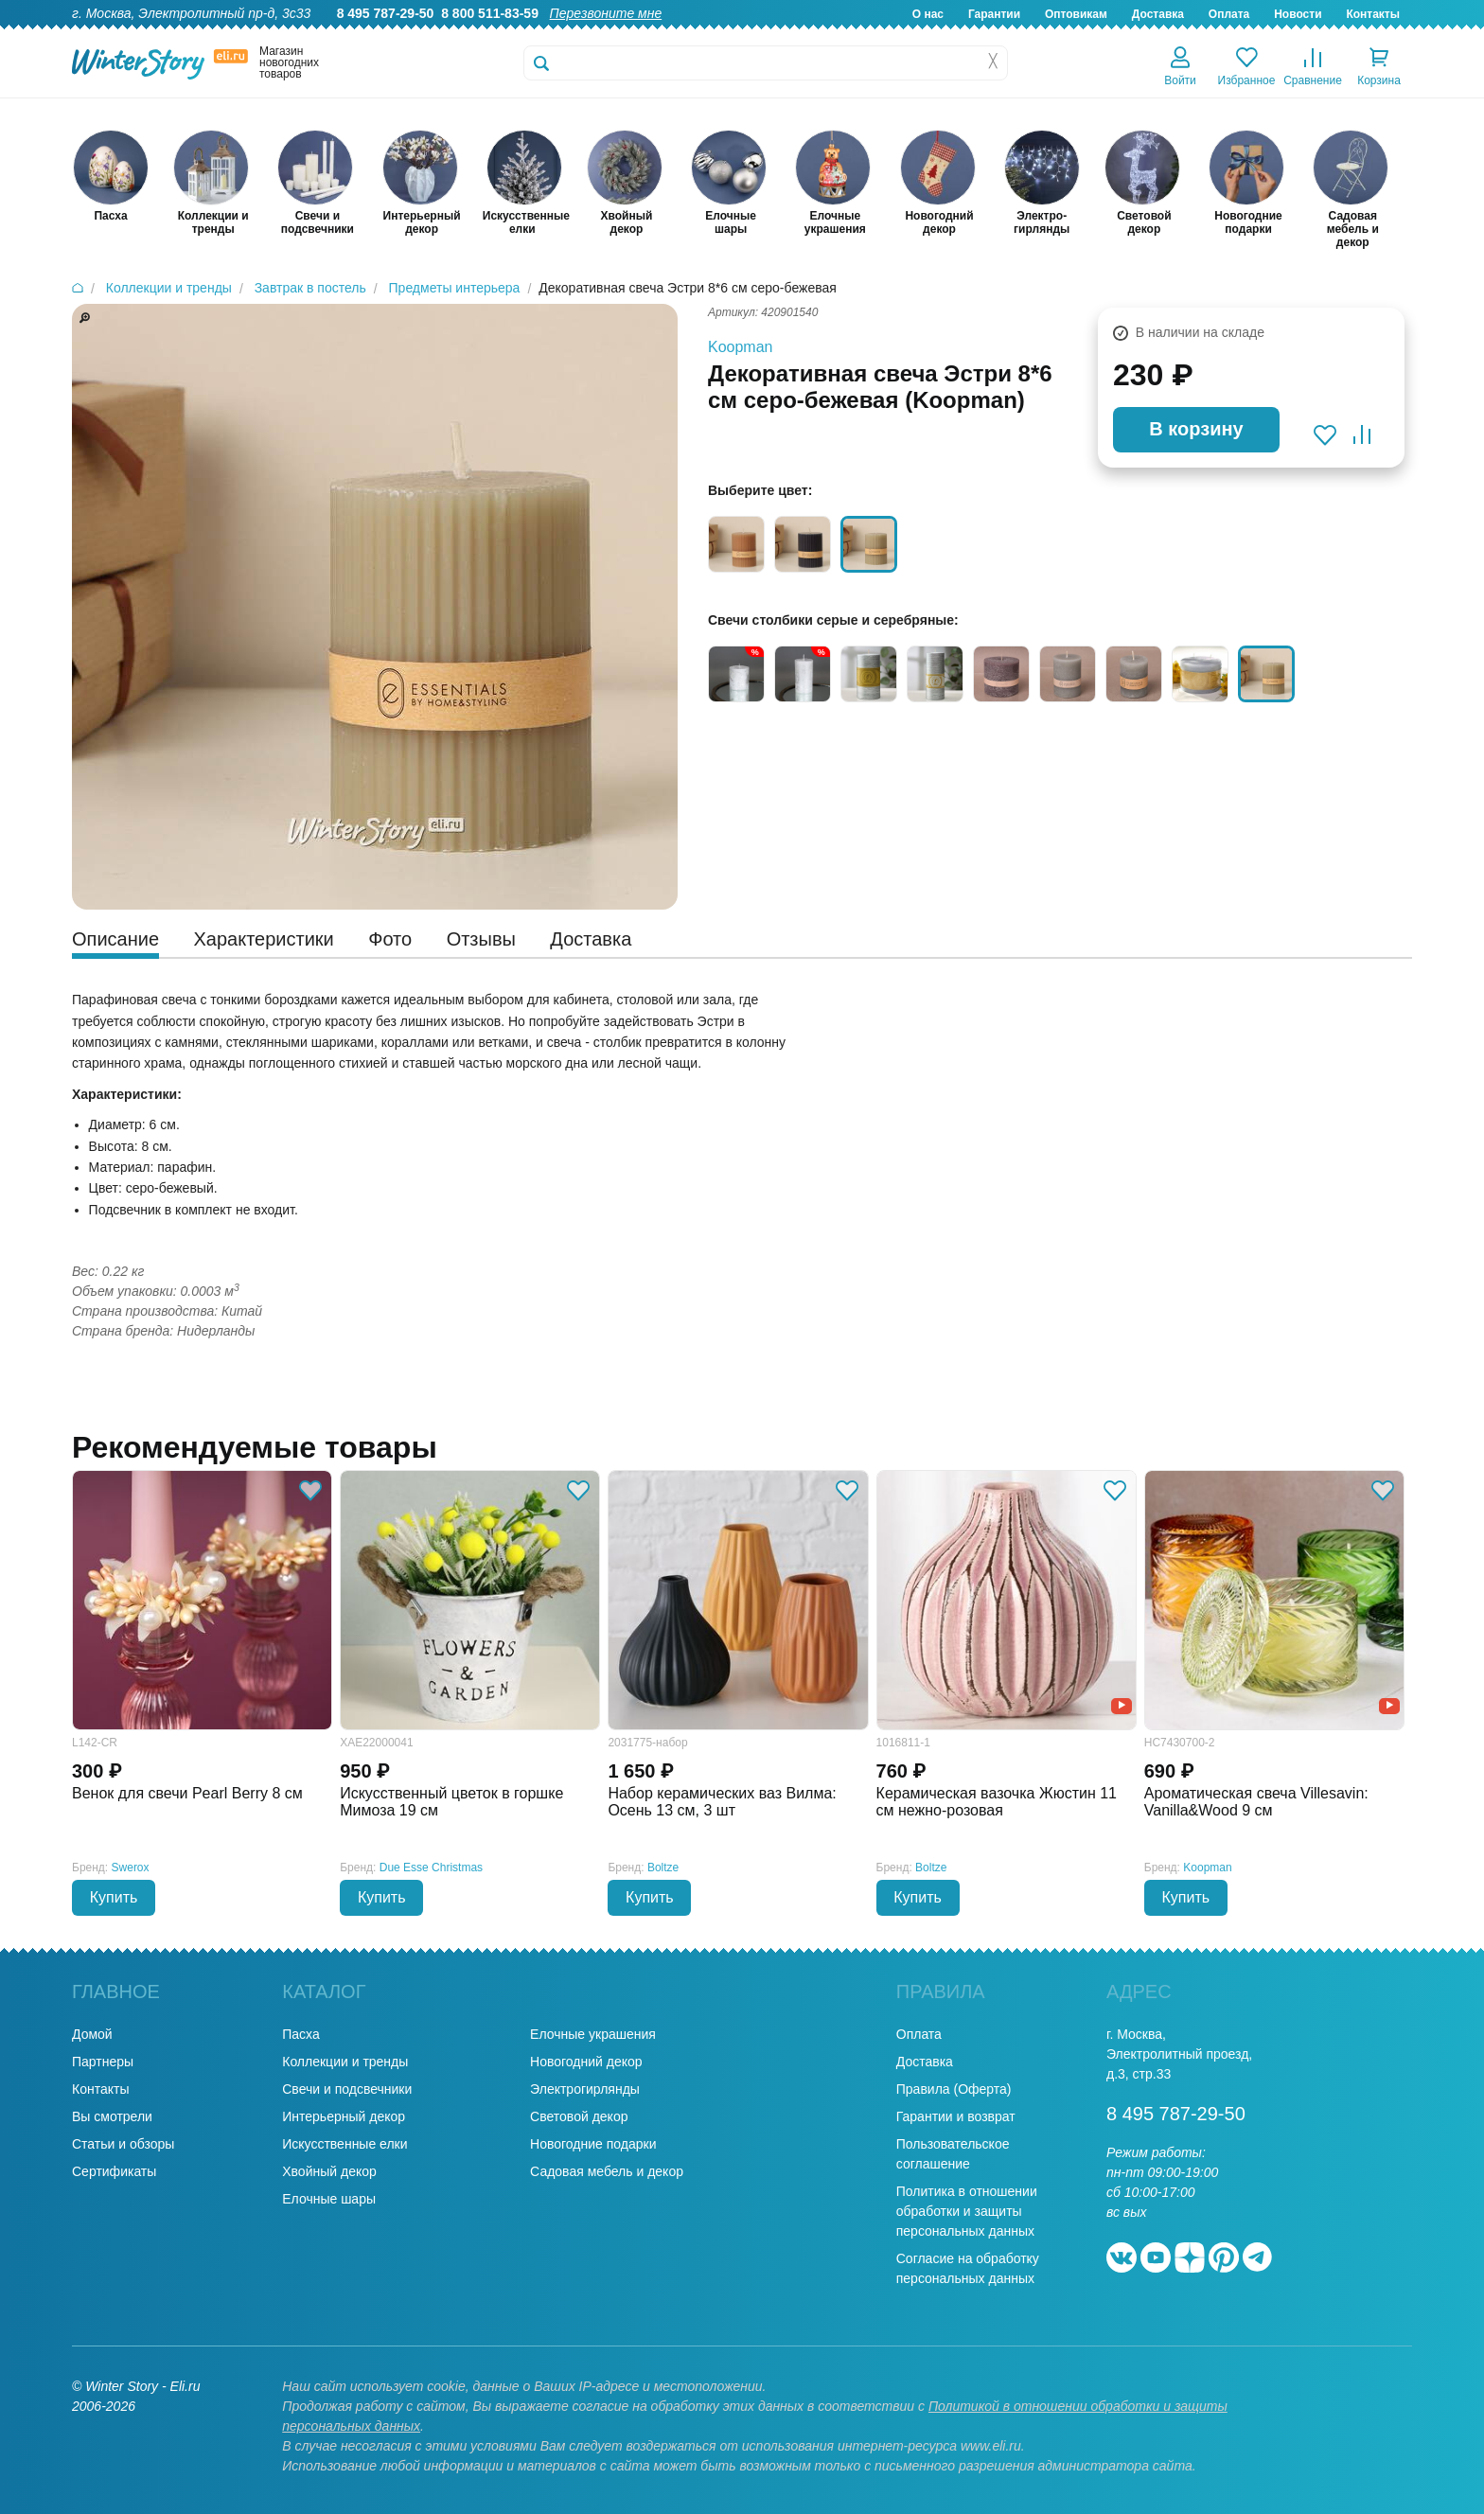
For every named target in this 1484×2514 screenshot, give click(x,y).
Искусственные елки (344, 2143)
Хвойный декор (329, 2171)
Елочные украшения (593, 2034)
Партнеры (102, 2061)
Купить (114, 1897)
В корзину (1196, 428)
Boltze (663, 1867)
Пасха (300, 2034)
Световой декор (578, 2116)
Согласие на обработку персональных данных (967, 2268)
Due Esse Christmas (431, 1867)
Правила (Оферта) (954, 2089)
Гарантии (994, 14)
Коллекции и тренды (345, 2061)
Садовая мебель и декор (606, 2171)
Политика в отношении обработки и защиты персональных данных (966, 2211)
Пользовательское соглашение (953, 2153)
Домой (92, 2034)
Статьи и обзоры (123, 2143)
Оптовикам (1076, 14)
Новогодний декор (586, 2061)
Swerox (131, 1867)
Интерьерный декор (343, 2116)
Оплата (1229, 14)
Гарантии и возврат (956, 2116)
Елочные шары (329, 2198)
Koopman (740, 347)
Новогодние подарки (593, 2143)
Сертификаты (114, 2171)
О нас (928, 14)
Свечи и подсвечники (347, 2089)
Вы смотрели (112, 2116)
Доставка (1158, 14)
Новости (1297, 14)
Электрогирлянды (585, 2089)
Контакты (1373, 14)
